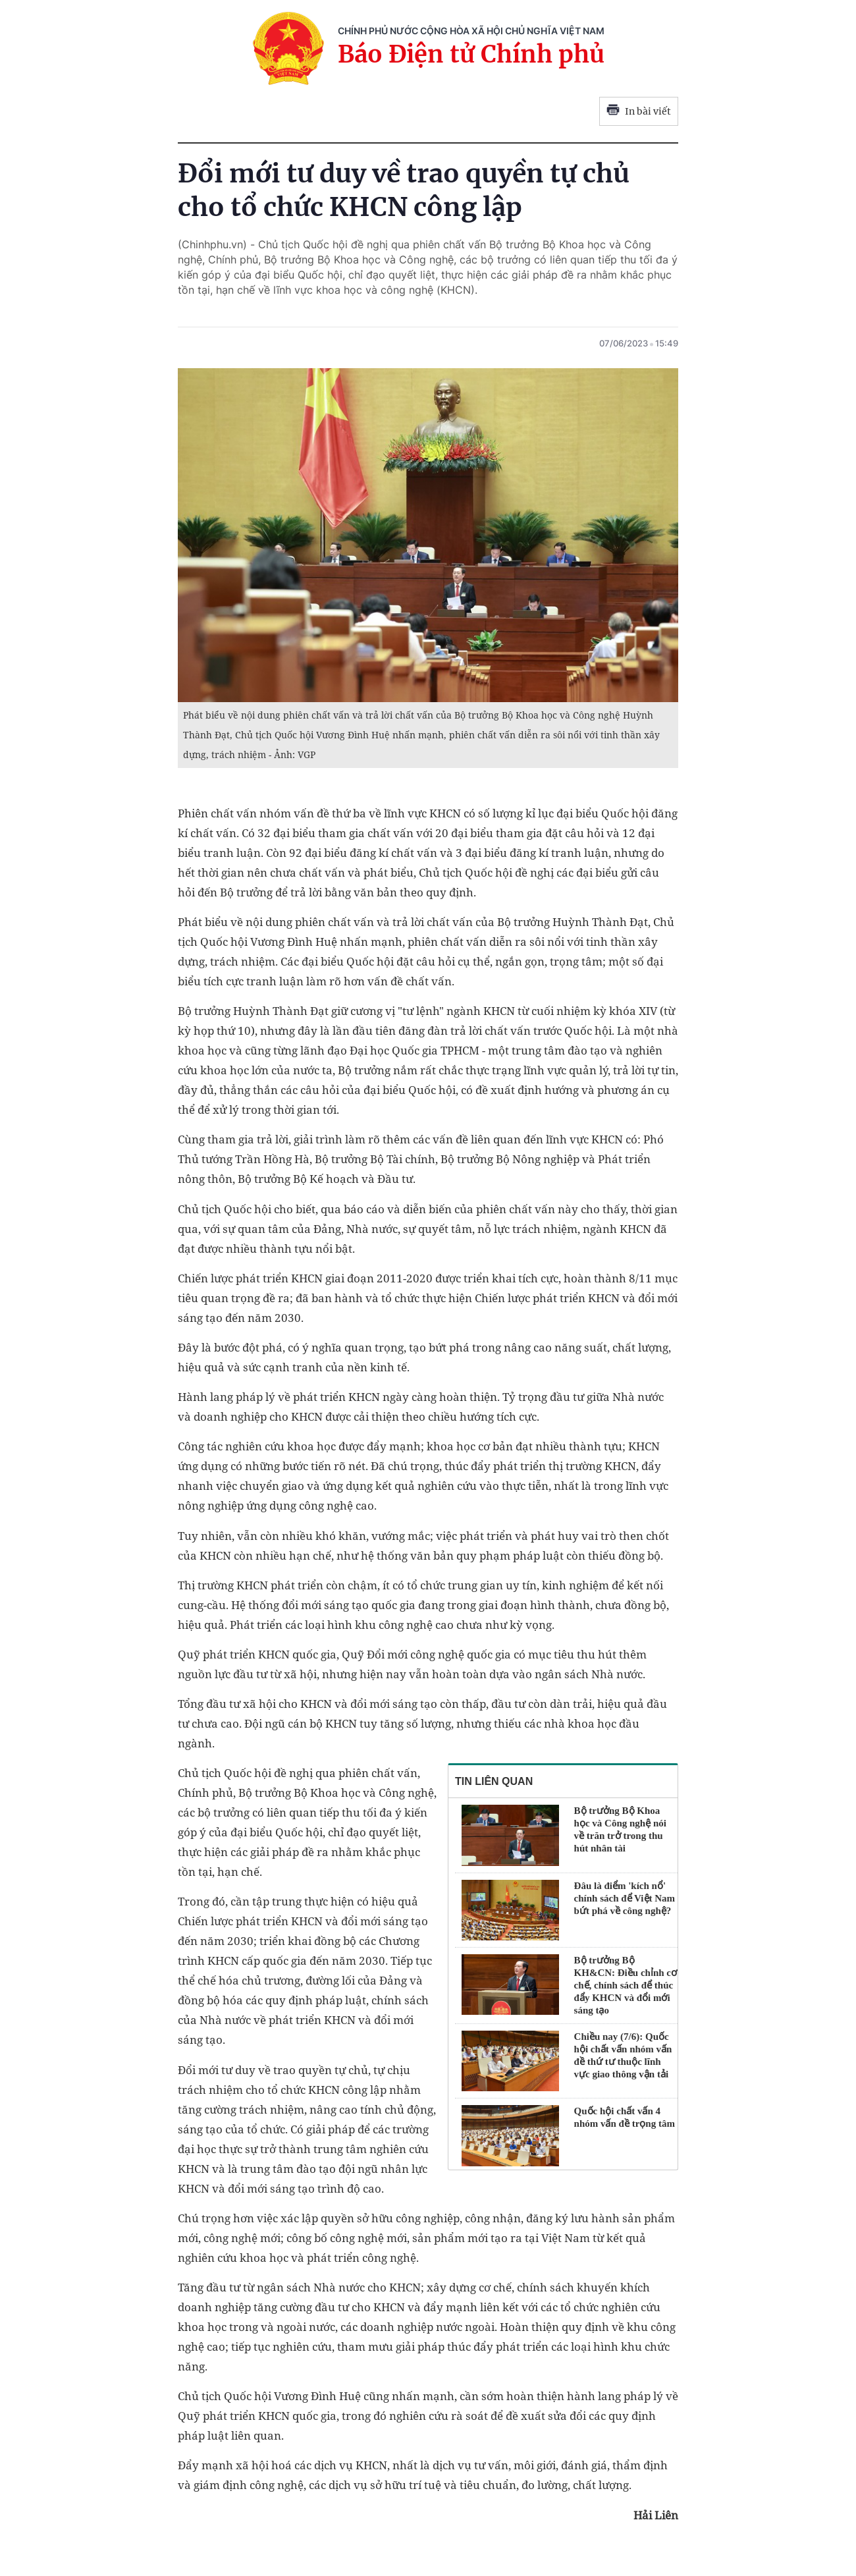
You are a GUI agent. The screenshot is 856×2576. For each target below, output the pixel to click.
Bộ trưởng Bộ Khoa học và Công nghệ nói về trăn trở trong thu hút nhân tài (620, 1829)
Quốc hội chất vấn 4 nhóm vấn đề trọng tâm (624, 2117)
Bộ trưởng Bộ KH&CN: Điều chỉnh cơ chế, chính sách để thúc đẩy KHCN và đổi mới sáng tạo (625, 1985)
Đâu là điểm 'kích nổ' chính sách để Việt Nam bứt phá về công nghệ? (625, 1898)
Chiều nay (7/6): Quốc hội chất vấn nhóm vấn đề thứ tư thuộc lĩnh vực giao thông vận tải (623, 2055)
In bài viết (638, 111)
